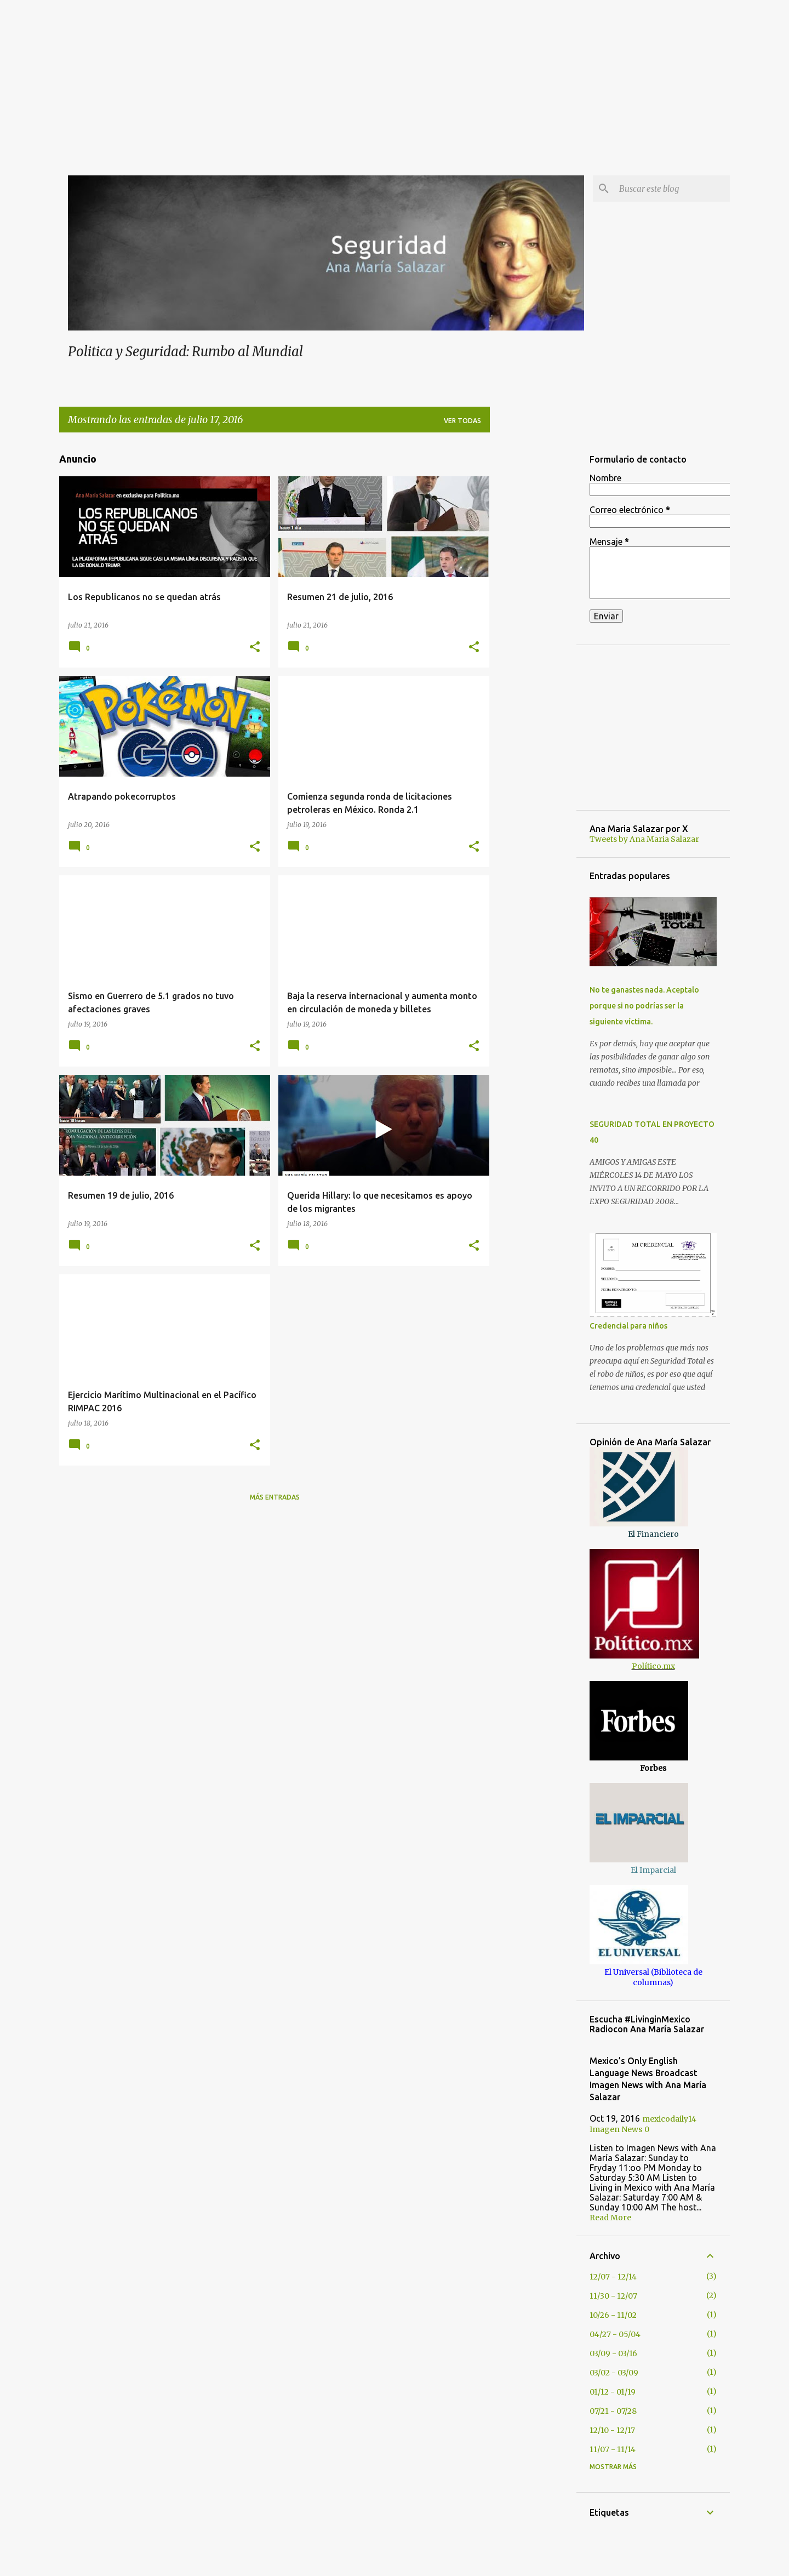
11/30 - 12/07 (613, 2296)
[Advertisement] (394, 76)
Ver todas (462, 420)
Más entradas (275, 1497)
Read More (610, 2217)
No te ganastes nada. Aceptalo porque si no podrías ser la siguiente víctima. (644, 1005)
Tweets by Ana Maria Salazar (644, 839)
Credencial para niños (628, 1325)
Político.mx (653, 1666)
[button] (254, 647)
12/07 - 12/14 (613, 2277)
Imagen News (616, 2129)
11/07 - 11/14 (613, 2449)
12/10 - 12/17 (612, 2430)
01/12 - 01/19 (613, 2392)
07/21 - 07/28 (613, 2411)
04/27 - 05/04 (615, 2334)
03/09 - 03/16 (613, 2353)
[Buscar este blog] (672, 188)
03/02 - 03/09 (614, 2373)
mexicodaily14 (669, 2119)
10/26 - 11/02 (613, 2315)
